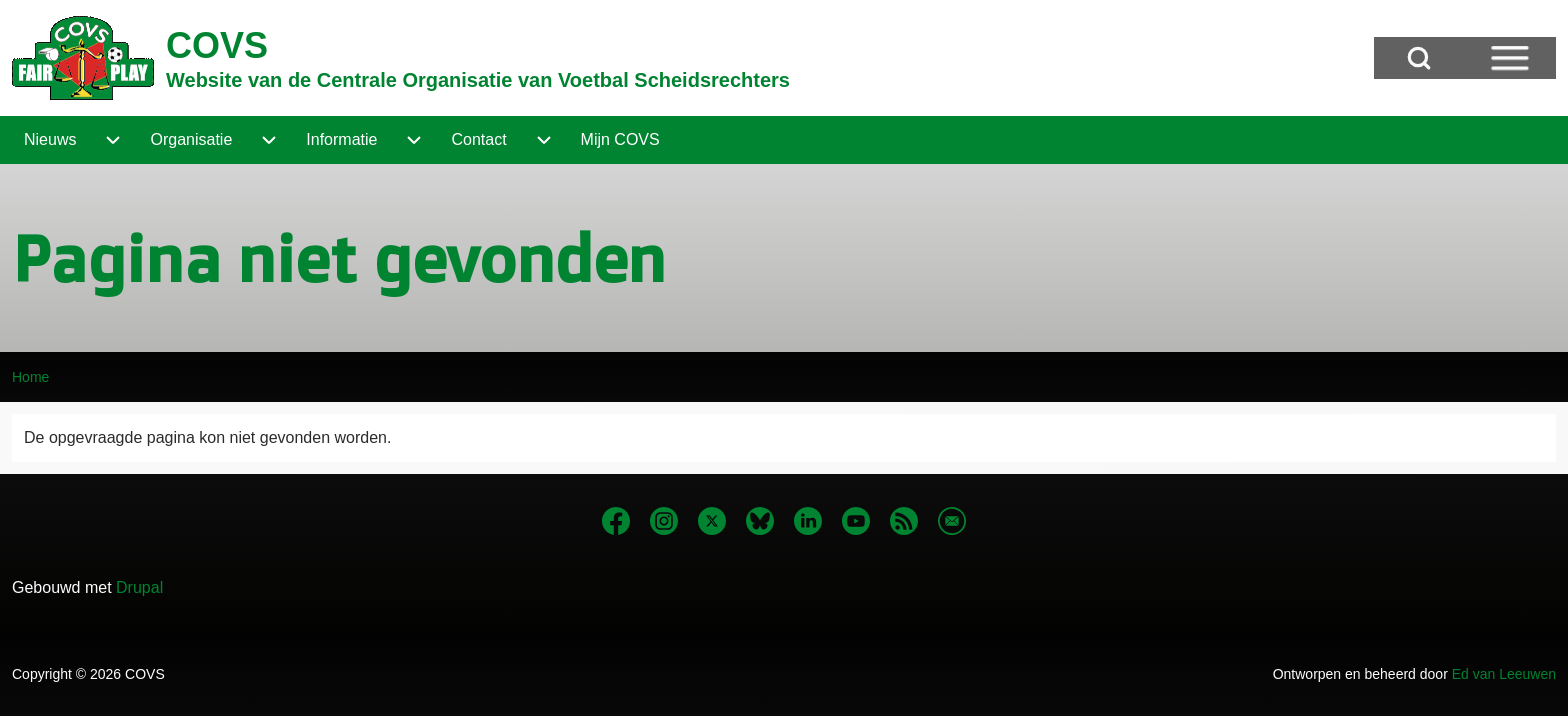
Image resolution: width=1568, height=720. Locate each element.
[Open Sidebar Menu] (1510, 58)
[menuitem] (50, 140)
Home (30, 377)
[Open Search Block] (1419, 58)
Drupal (139, 587)
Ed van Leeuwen (1504, 674)
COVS (217, 45)
